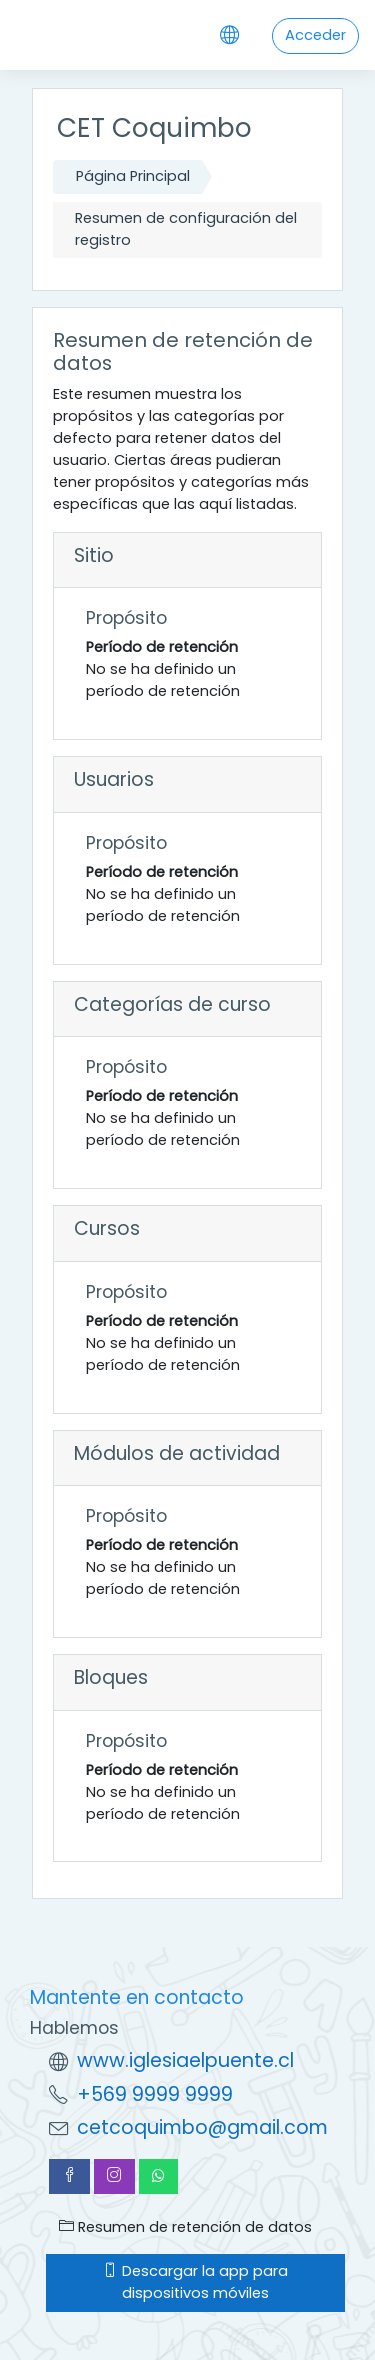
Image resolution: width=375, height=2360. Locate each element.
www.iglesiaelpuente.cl (185, 2060)
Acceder (315, 35)
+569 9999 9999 (155, 2094)
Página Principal (133, 176)
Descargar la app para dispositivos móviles (195, 2282)
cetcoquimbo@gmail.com (202, 2127)
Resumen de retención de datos (185, 2227)
